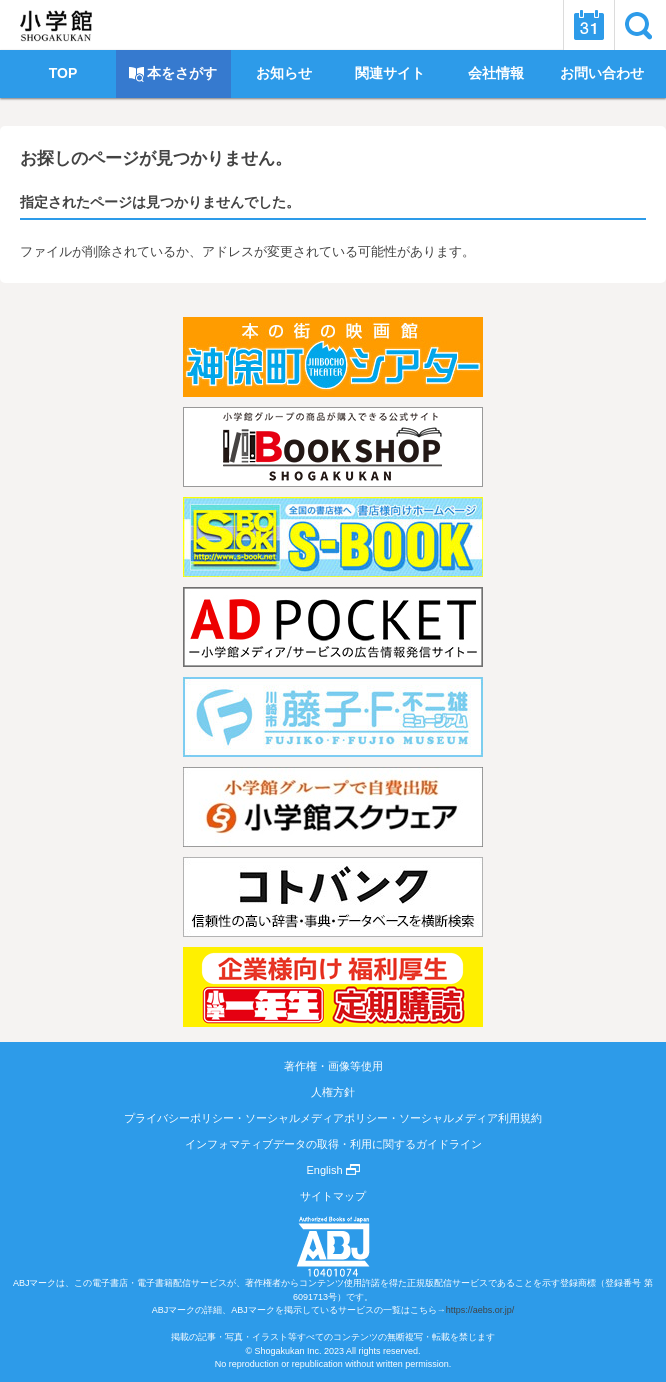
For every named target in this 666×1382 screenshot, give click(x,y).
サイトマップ (333, 1196)
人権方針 (333, 1092)
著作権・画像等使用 (333, 1066)
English (332, 1170)
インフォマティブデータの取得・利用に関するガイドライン (333, 1144)
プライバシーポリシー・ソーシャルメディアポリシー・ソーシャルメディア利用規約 (333, 1118)
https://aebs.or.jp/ (480, 1310)
